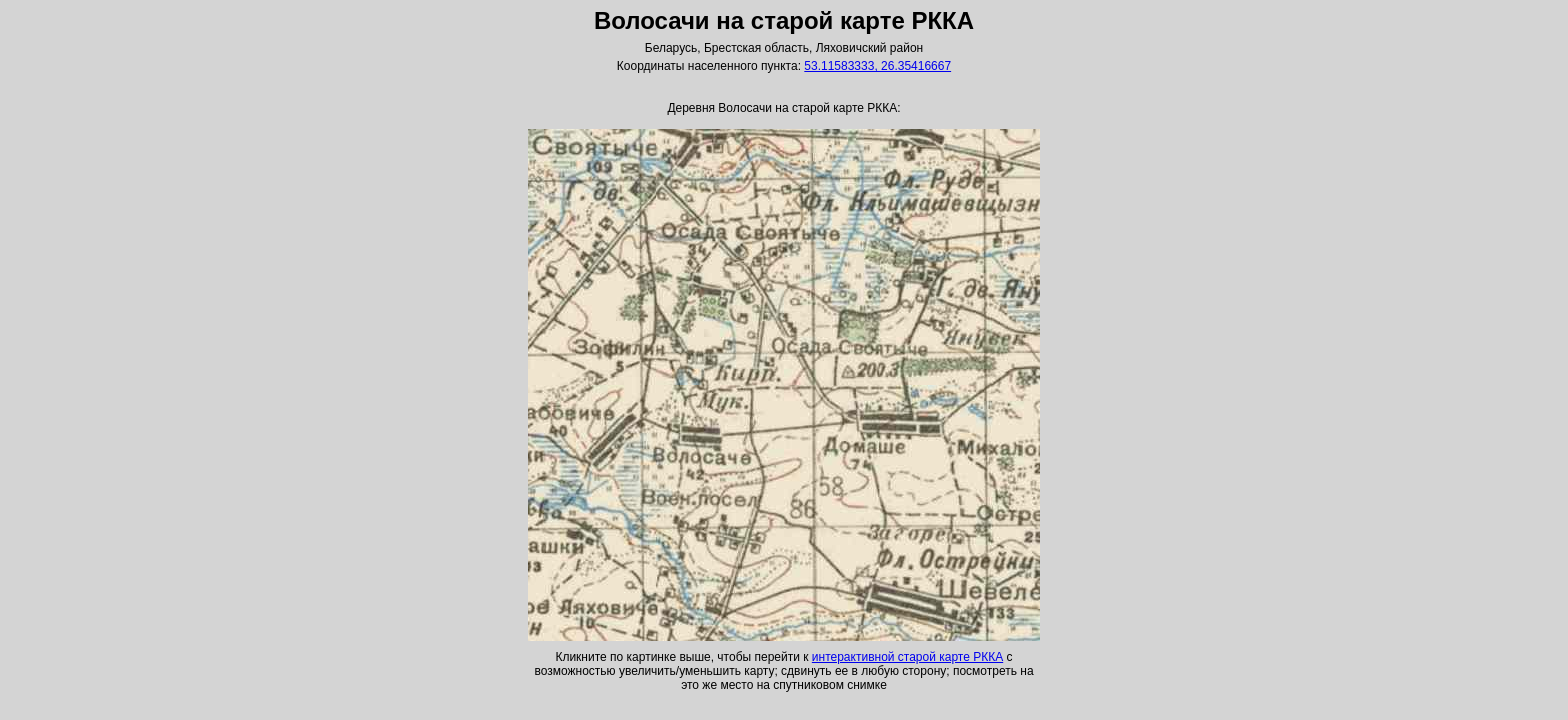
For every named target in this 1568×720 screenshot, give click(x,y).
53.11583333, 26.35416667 (877, 66)
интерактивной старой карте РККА (907, 657)
